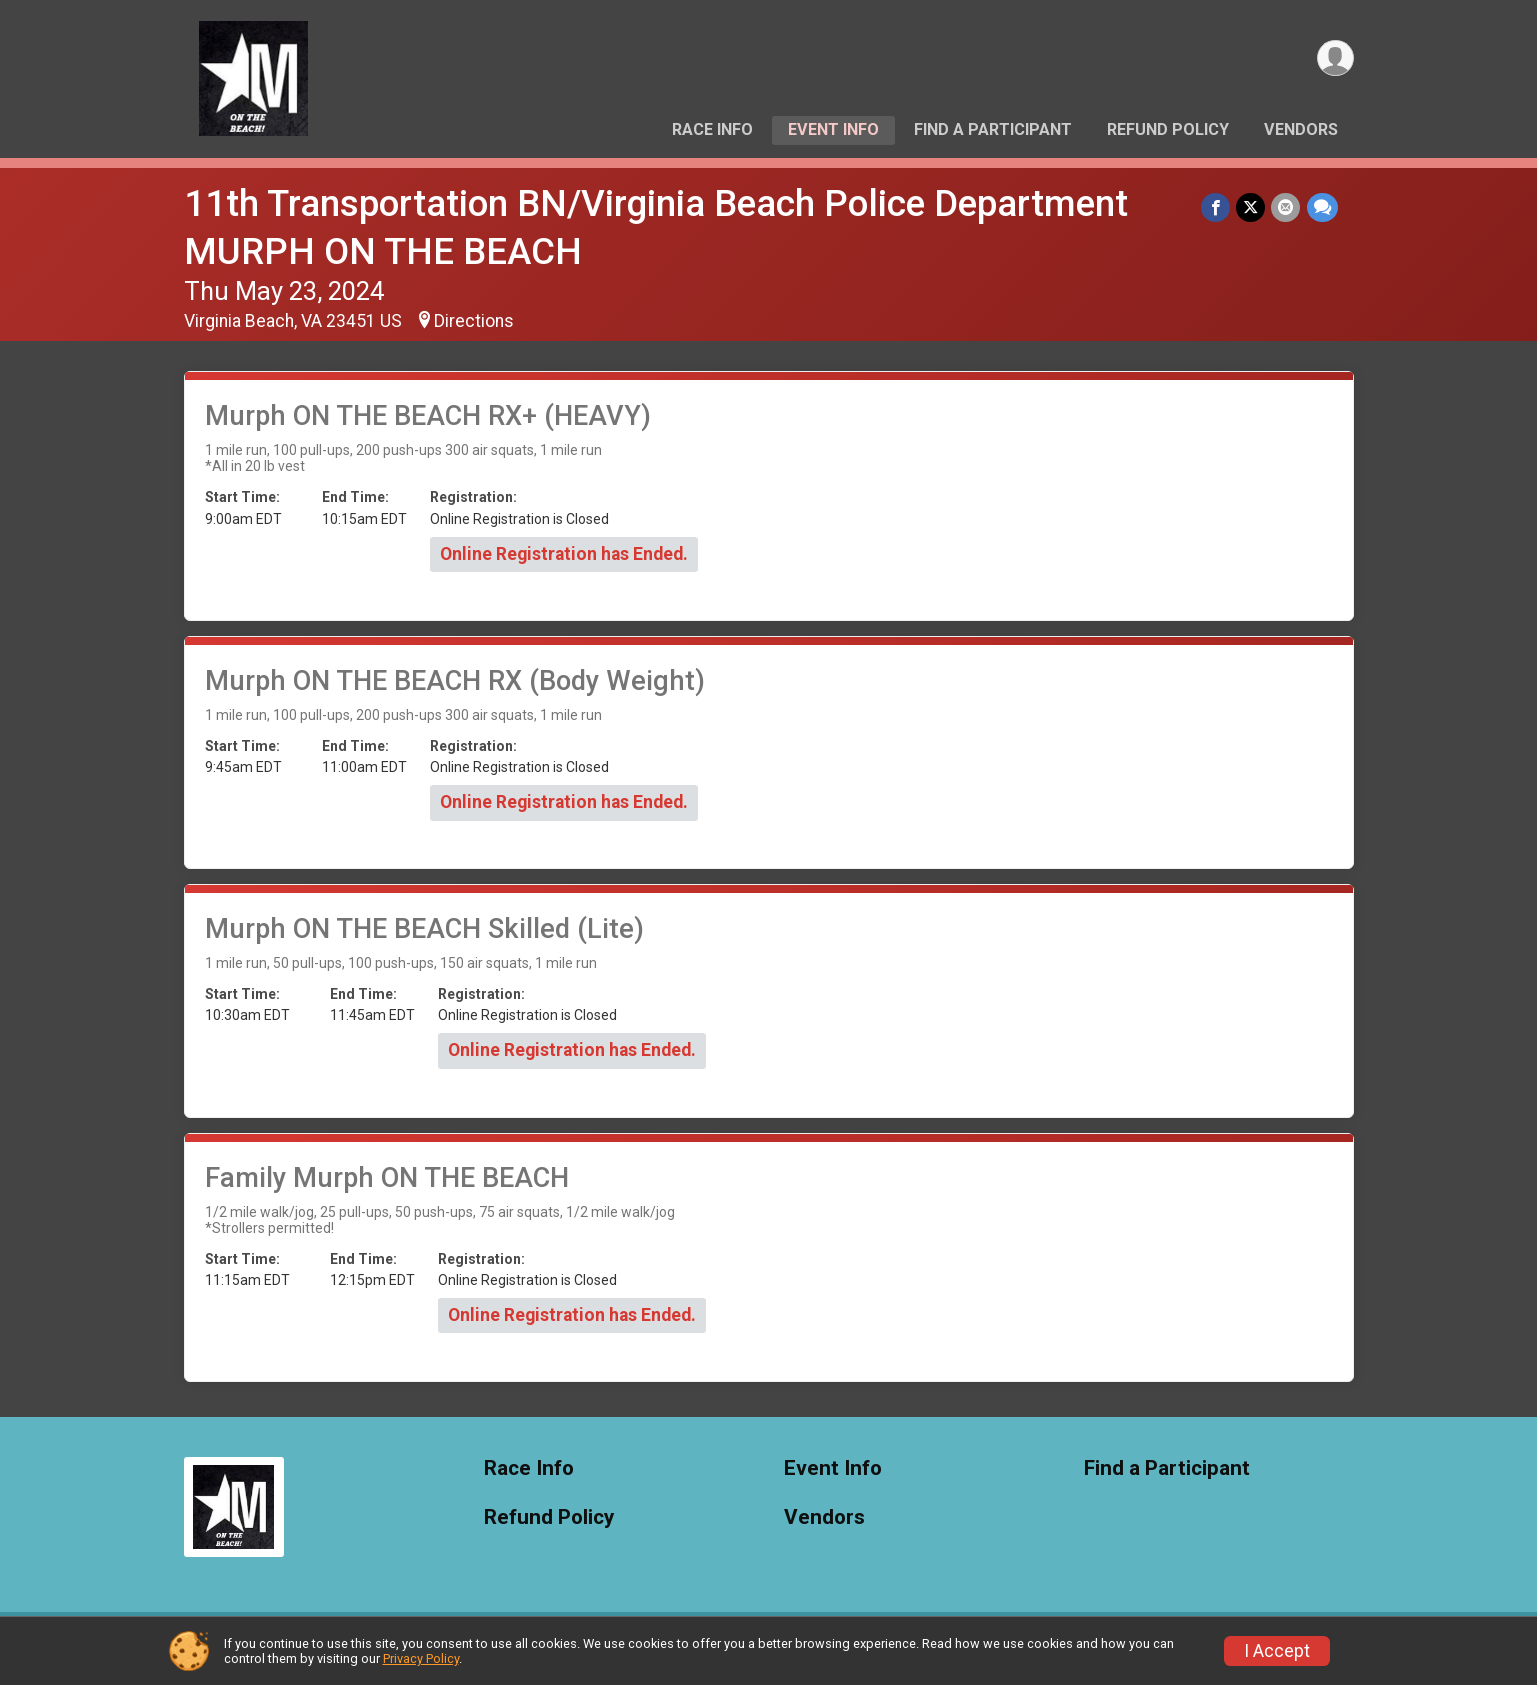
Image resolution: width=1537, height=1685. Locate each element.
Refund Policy (1168, 129)
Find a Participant (993, 129)
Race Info (712, 129)
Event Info (833, 129)
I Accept (1277, 1651)
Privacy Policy (421, 1658)
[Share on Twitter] (1251, 207)
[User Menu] (1335, 58)
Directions (474, 321)
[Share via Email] (1286, 207)
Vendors (1301, 129)
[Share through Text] (1322, 207)
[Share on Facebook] (1216, 207)
